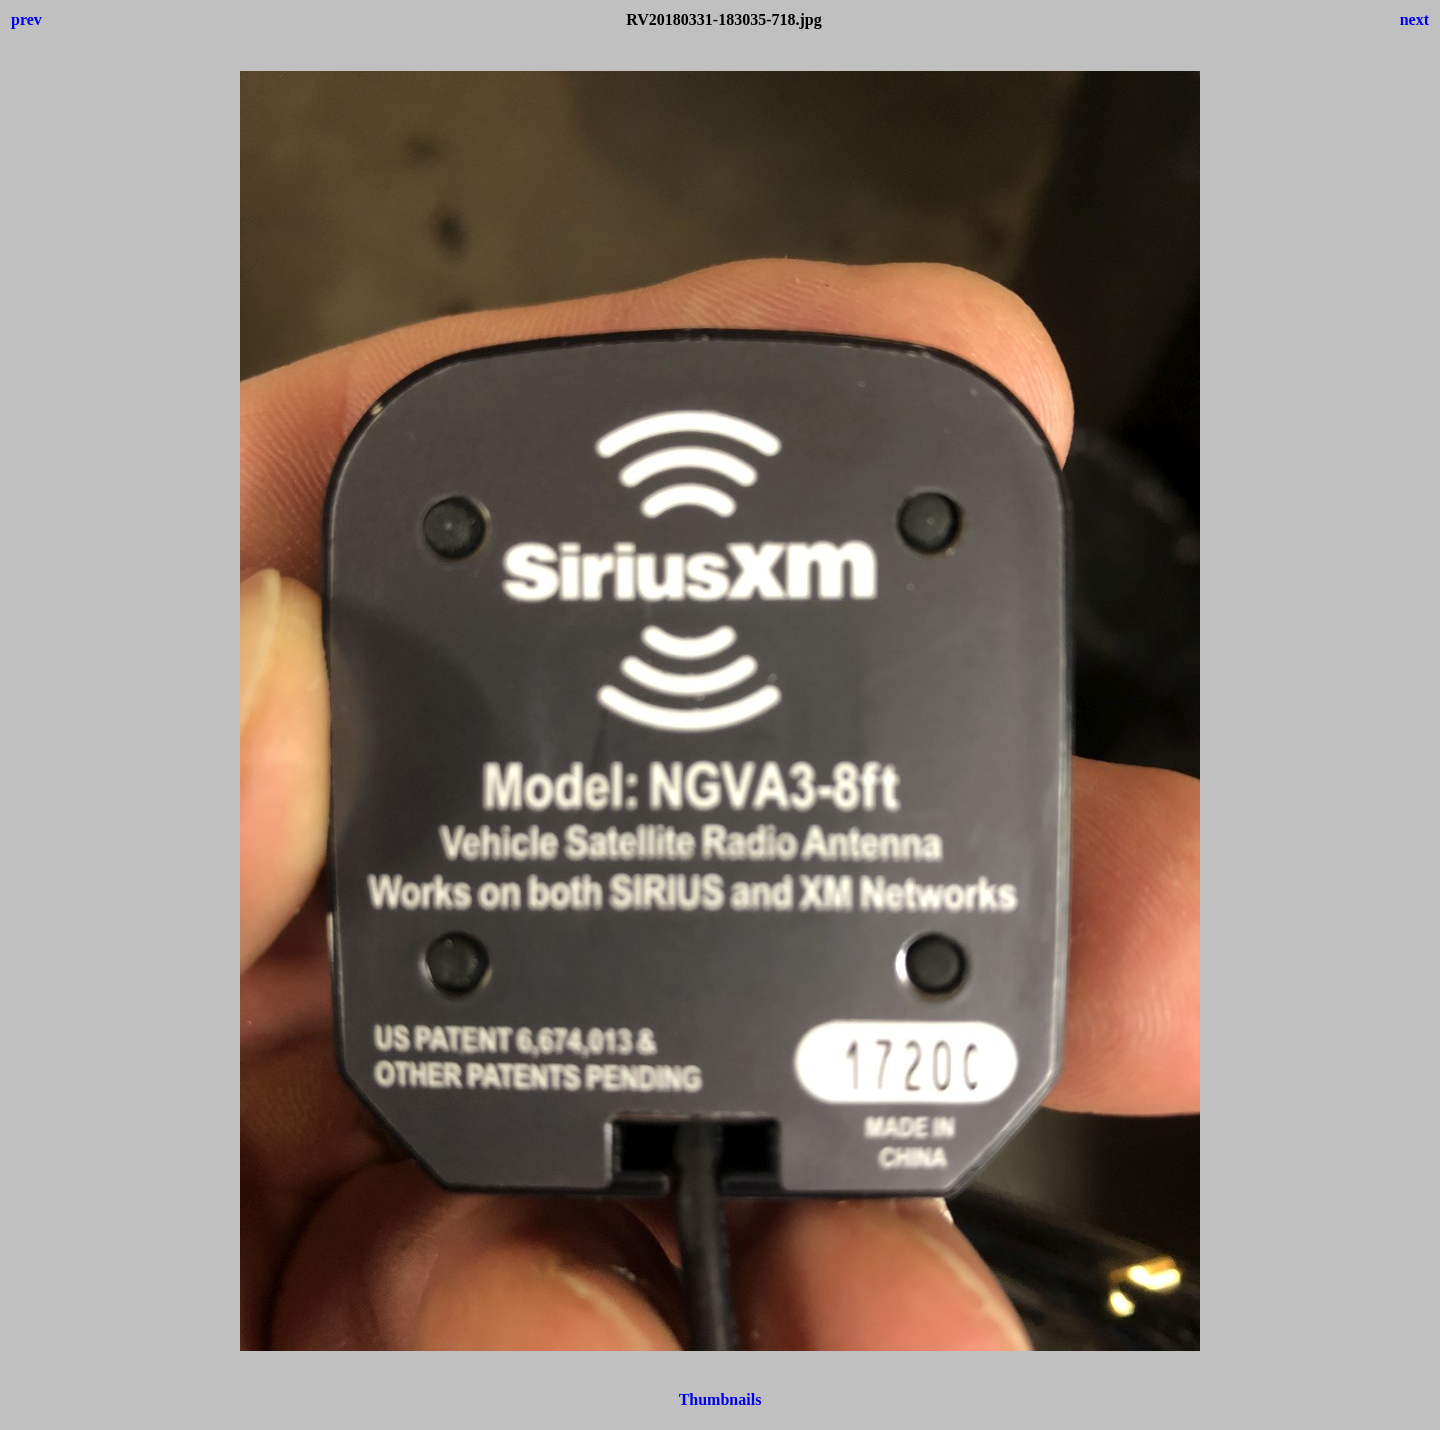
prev (26, 19)
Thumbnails (720, 1399)
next (1414, 19)
